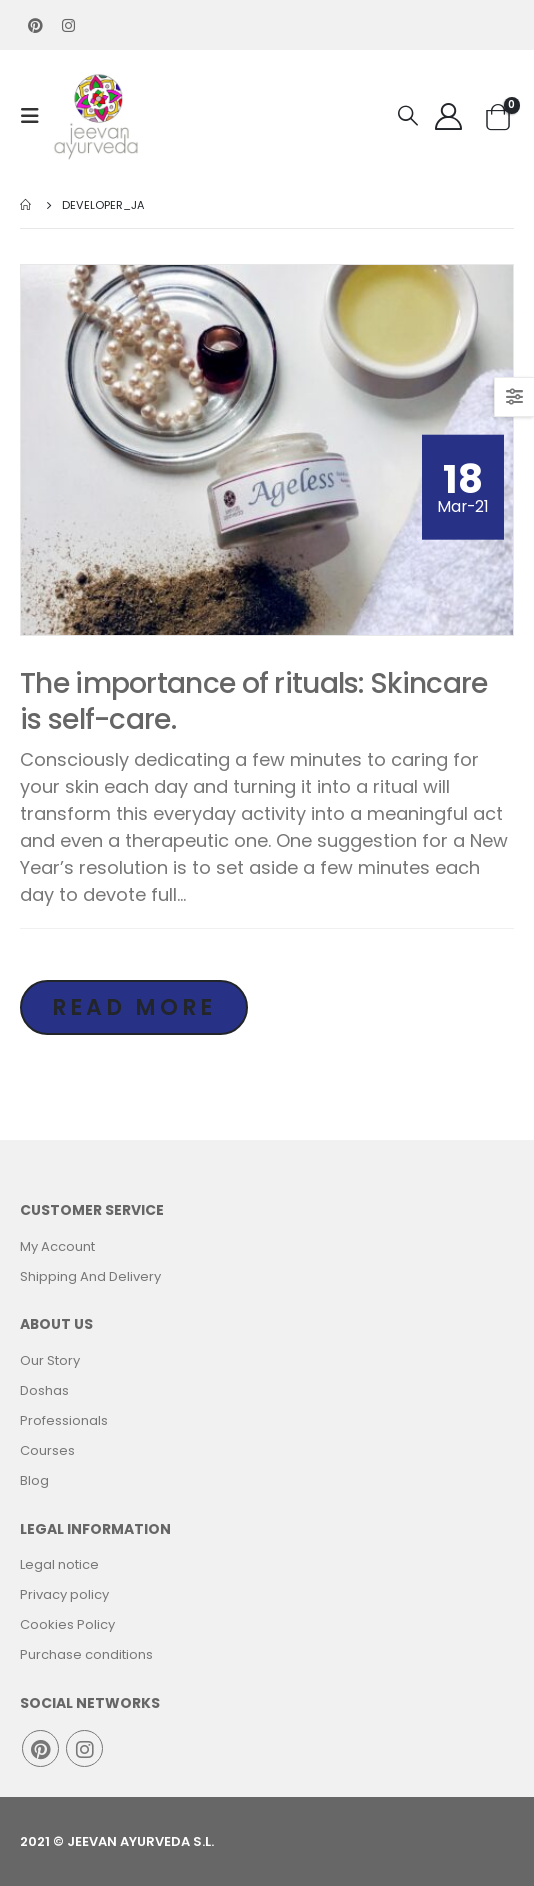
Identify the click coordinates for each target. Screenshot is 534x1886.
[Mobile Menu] (36, 116)
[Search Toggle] (408, 116)
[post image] (267, 450)
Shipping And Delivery (90, 1276)
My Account (57, 1246)
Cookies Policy (67, 1624)
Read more (134, 1007)
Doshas (44, 1390)
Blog (34, 1480)
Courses (47, 1450)
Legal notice (59, 1564)
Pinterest (40, 1748)
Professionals (64, 1420)
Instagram (84, 1748)
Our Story (50, 1360)
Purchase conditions (86, 1654)
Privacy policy (64, 1594)
